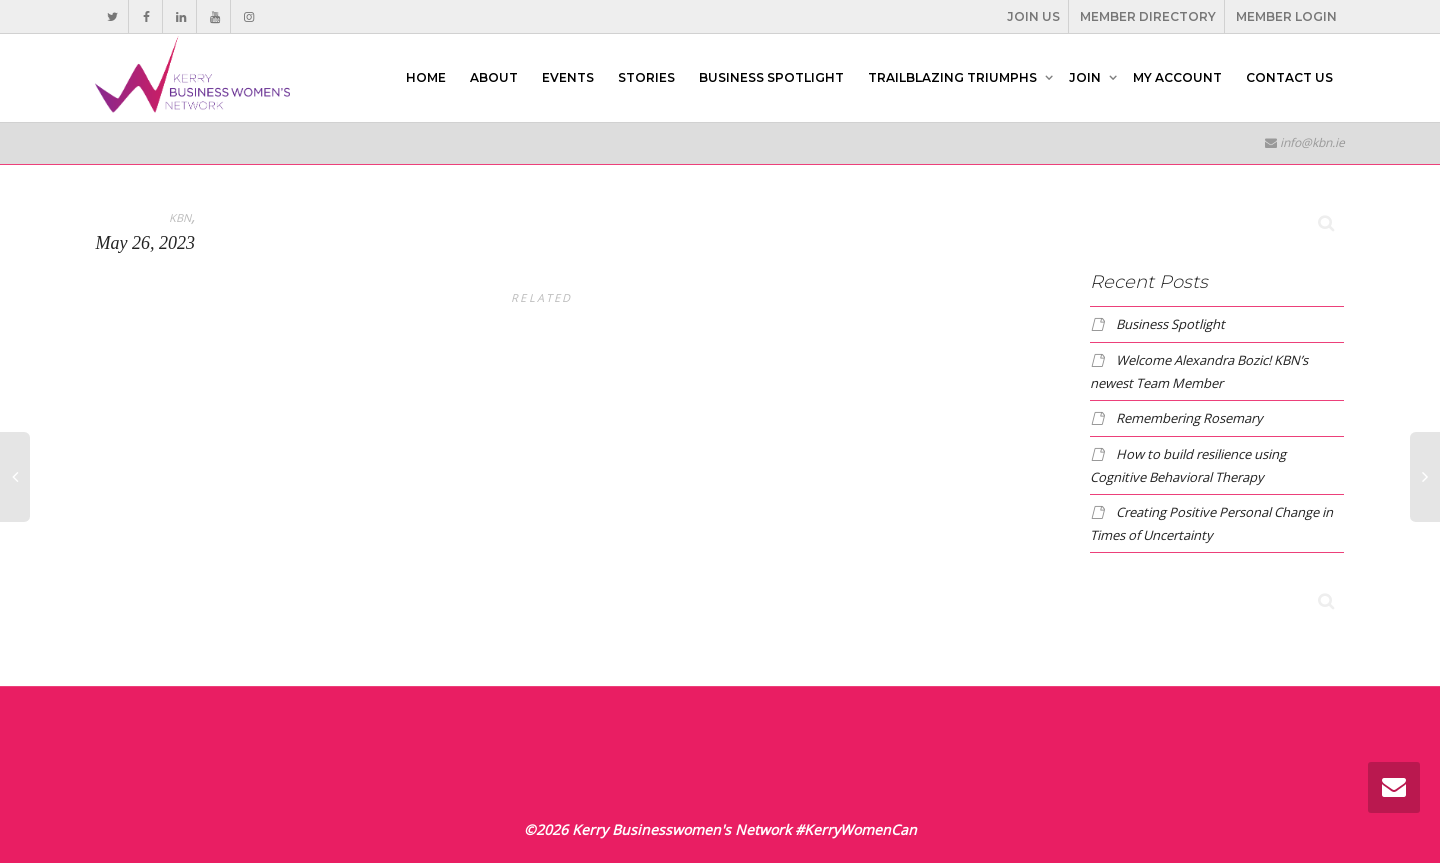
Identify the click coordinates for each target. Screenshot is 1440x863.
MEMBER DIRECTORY (1148, 16)
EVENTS (568, 77)
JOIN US (1033, 16)
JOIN (1086, 77)
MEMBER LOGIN (1286, 16)
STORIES (646, 77)
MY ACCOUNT (1177, 77)
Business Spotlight (1170, 324)
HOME (426, 77)
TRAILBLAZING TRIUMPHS (954, 77)
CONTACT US (1289, 77)
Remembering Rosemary (1189, 418)
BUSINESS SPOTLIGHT (771, 77)
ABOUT (494, 77)
